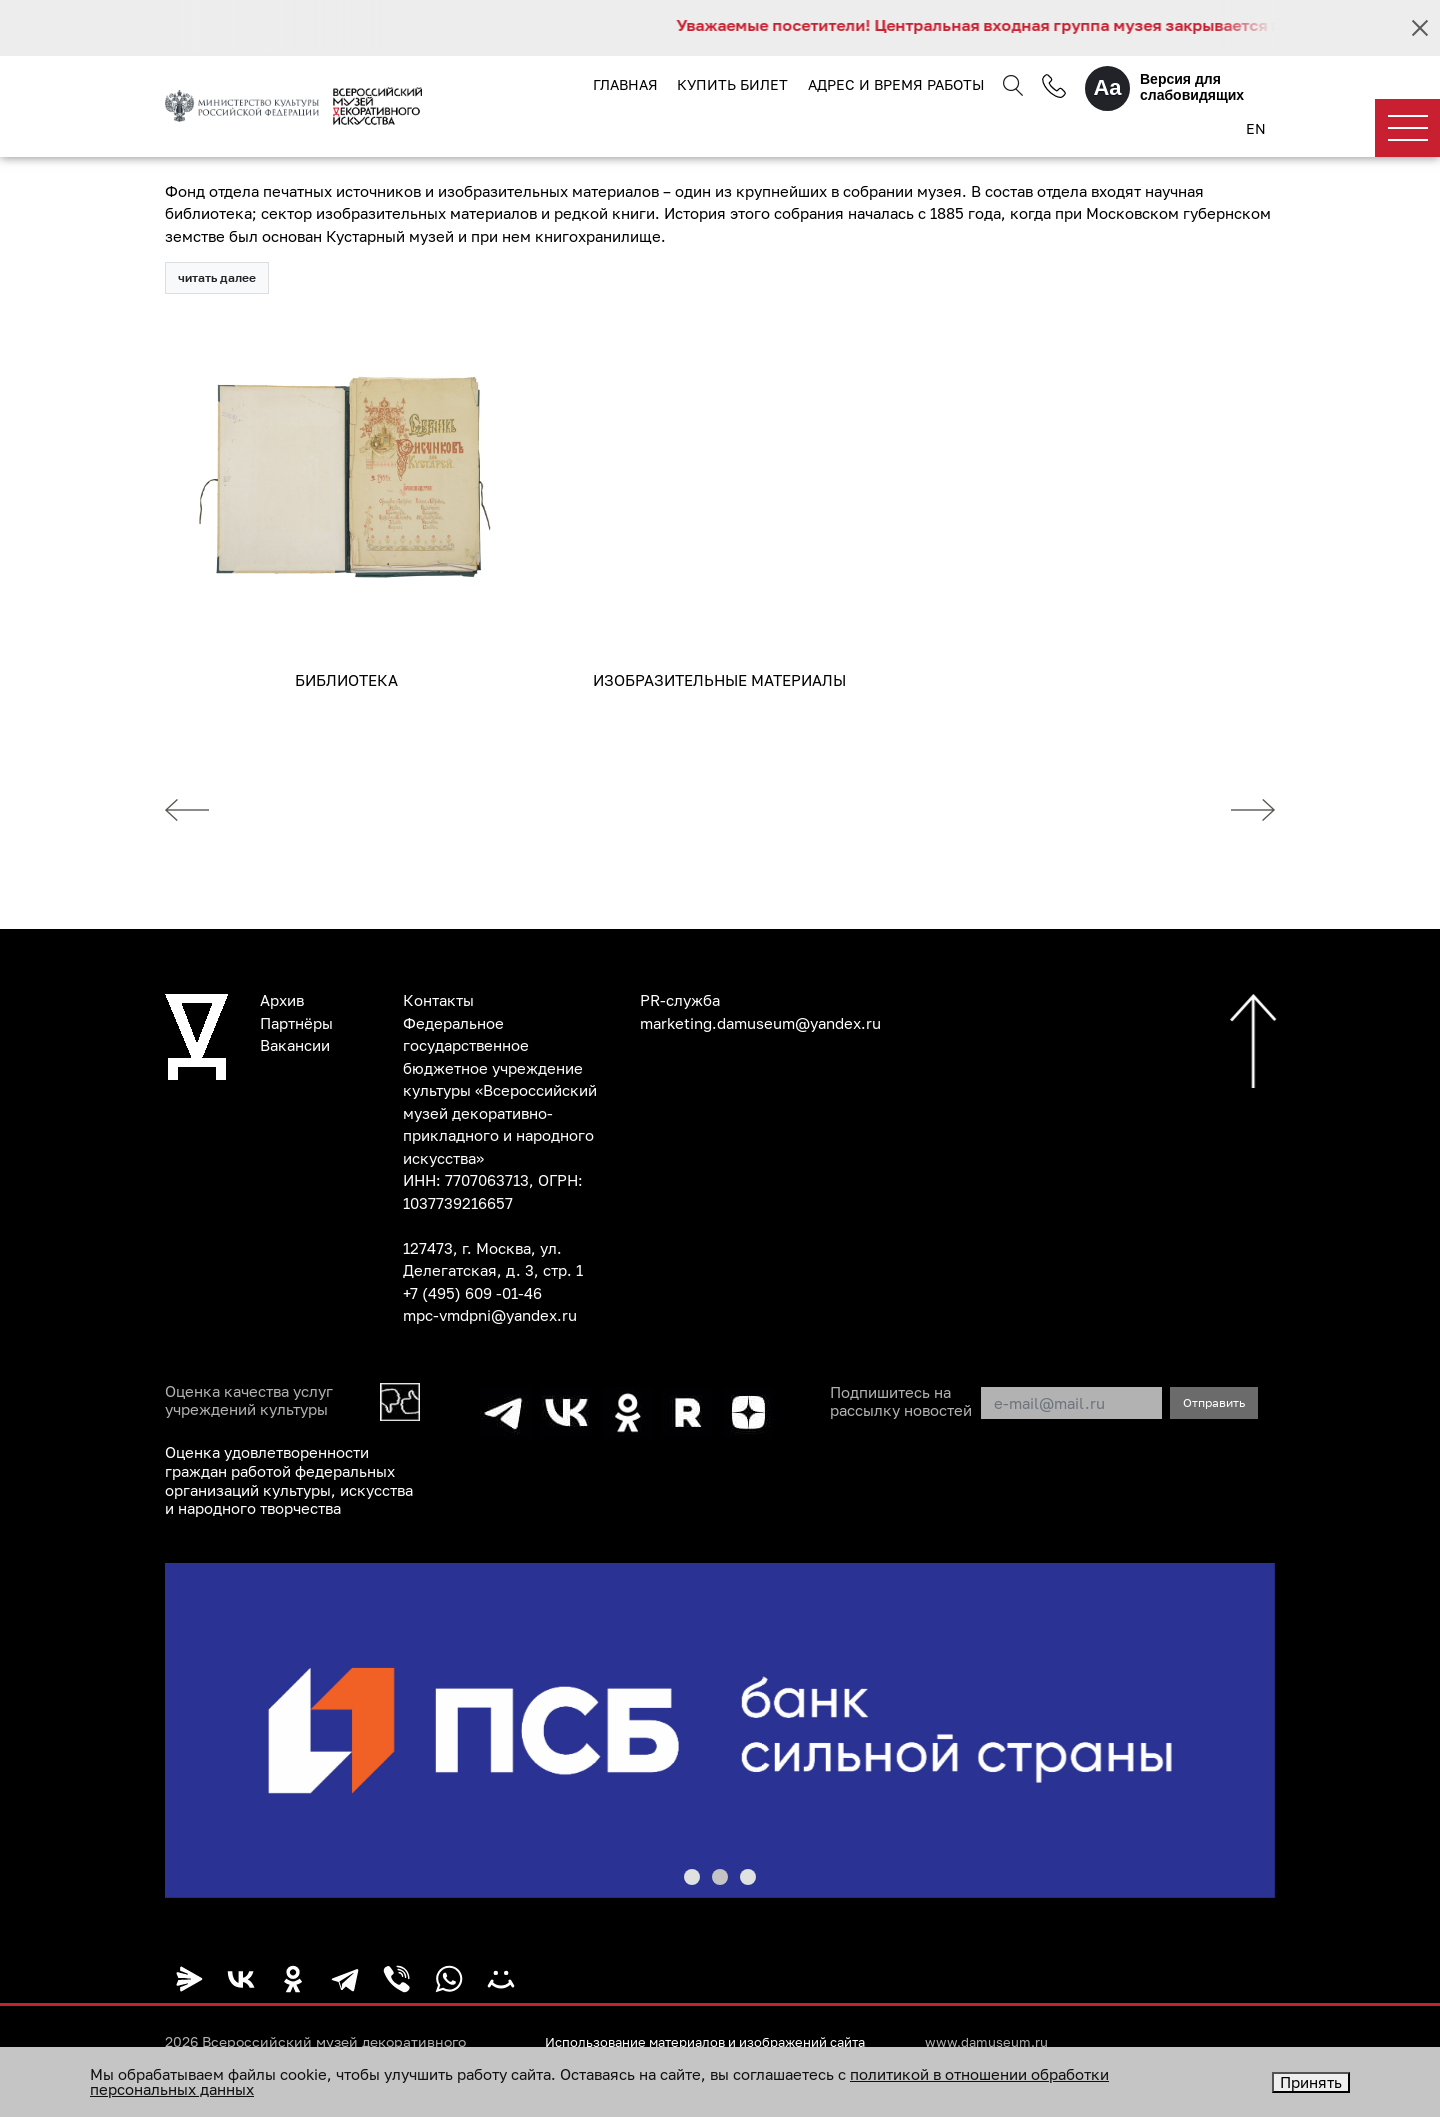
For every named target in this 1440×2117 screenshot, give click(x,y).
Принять (1311, 2082)
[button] (692, 1874)
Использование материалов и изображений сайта (720, 2039)
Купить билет (732, 84)
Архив (282, 1001)
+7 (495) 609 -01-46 (472, 1294)
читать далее (217, 278)
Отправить (1214, 1403)
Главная (625, 84)
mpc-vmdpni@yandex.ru (490, 1316)
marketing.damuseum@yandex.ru (760, 1024)
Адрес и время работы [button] (895, 84)
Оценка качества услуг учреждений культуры (249, 1402)
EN (1255, 129)
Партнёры (296, 1024)
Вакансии (295, 1046)
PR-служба (680, 1001)
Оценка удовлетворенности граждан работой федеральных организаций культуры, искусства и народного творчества (289, 1480)
